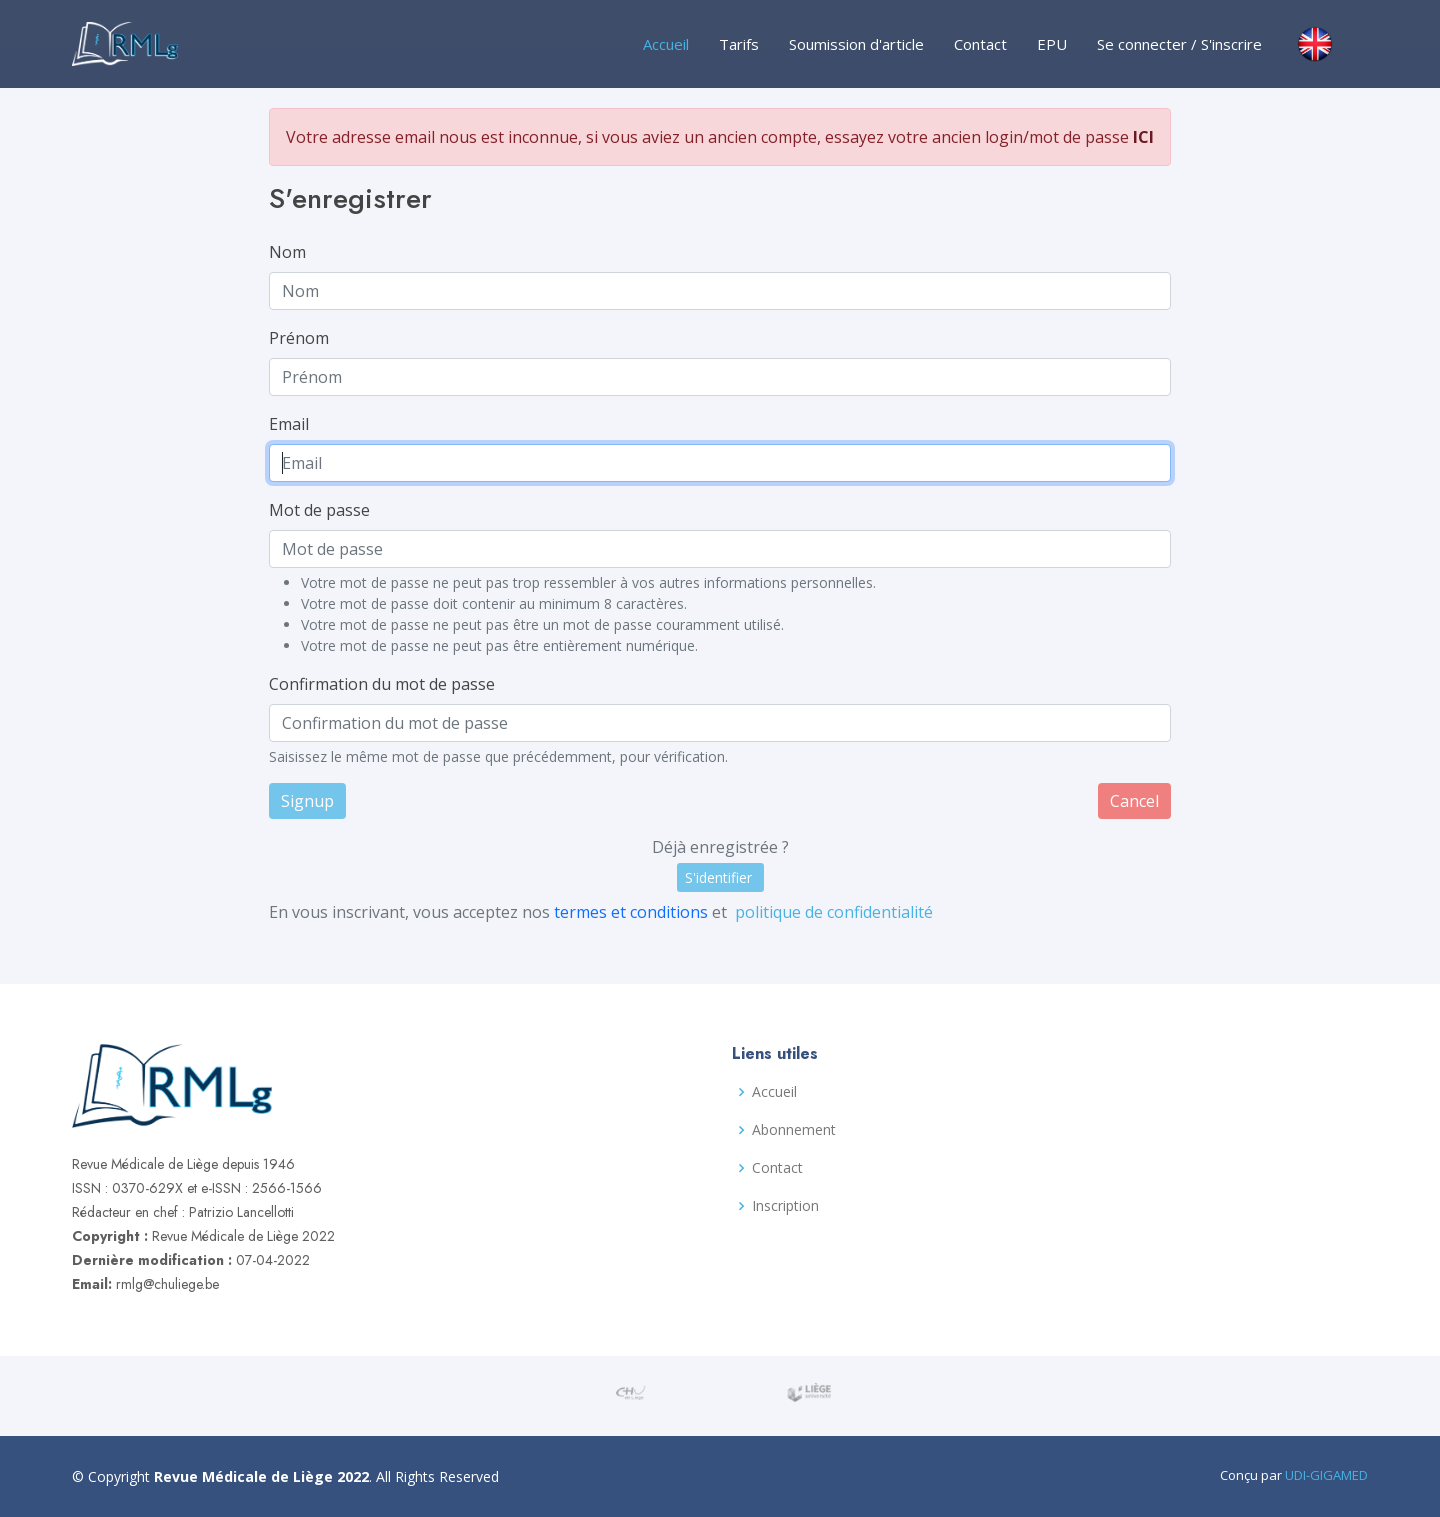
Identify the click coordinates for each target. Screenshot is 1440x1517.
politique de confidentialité (829, 896)
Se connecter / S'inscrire (1179, 44)
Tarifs (739, 44)
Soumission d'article (856, 44)
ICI (1127, 151)
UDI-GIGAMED (1326, 1475)
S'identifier (718, 863)
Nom (304, 261)
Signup (323, 789)
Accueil (666, 44)
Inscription (785, 1206)
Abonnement (794, 1130)
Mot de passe (334, 509)
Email (305, 427)
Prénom (315, 344)
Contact (980, 44)
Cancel (1118, 789)
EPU (1052, 44)
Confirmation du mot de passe (394, 677)
